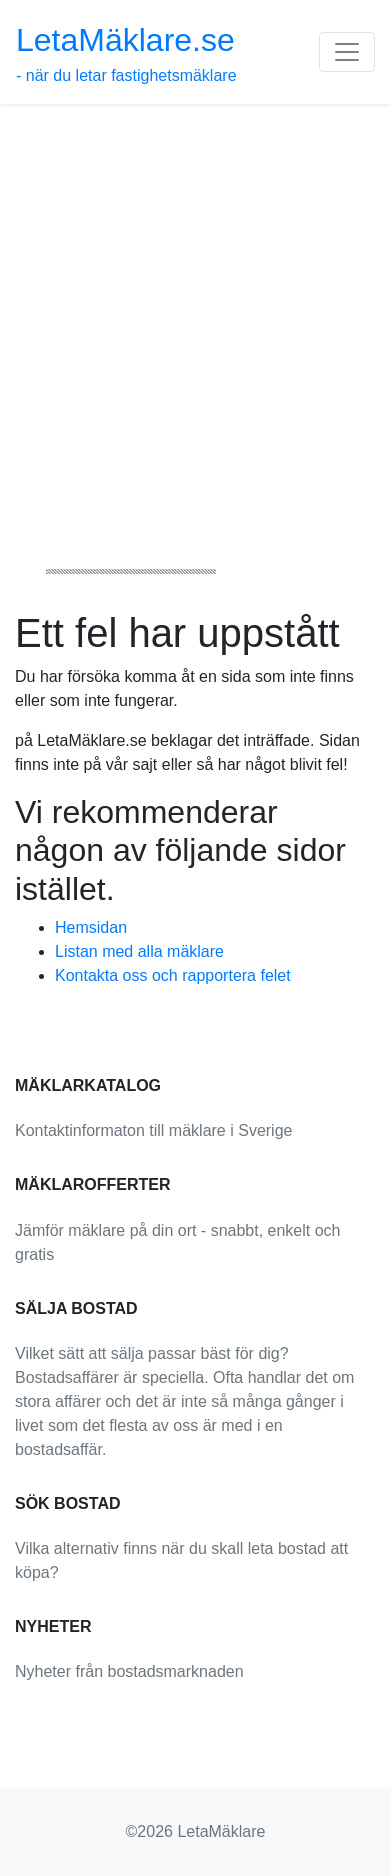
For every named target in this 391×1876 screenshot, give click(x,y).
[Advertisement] (195, 309)
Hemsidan (91, 927)
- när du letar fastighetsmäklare (126, 53)
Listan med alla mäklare (139, 951)
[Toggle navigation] (347, 52)
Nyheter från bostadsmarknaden (129, 1671)
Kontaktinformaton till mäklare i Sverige (153, 1130)
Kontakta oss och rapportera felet (173, 975)
